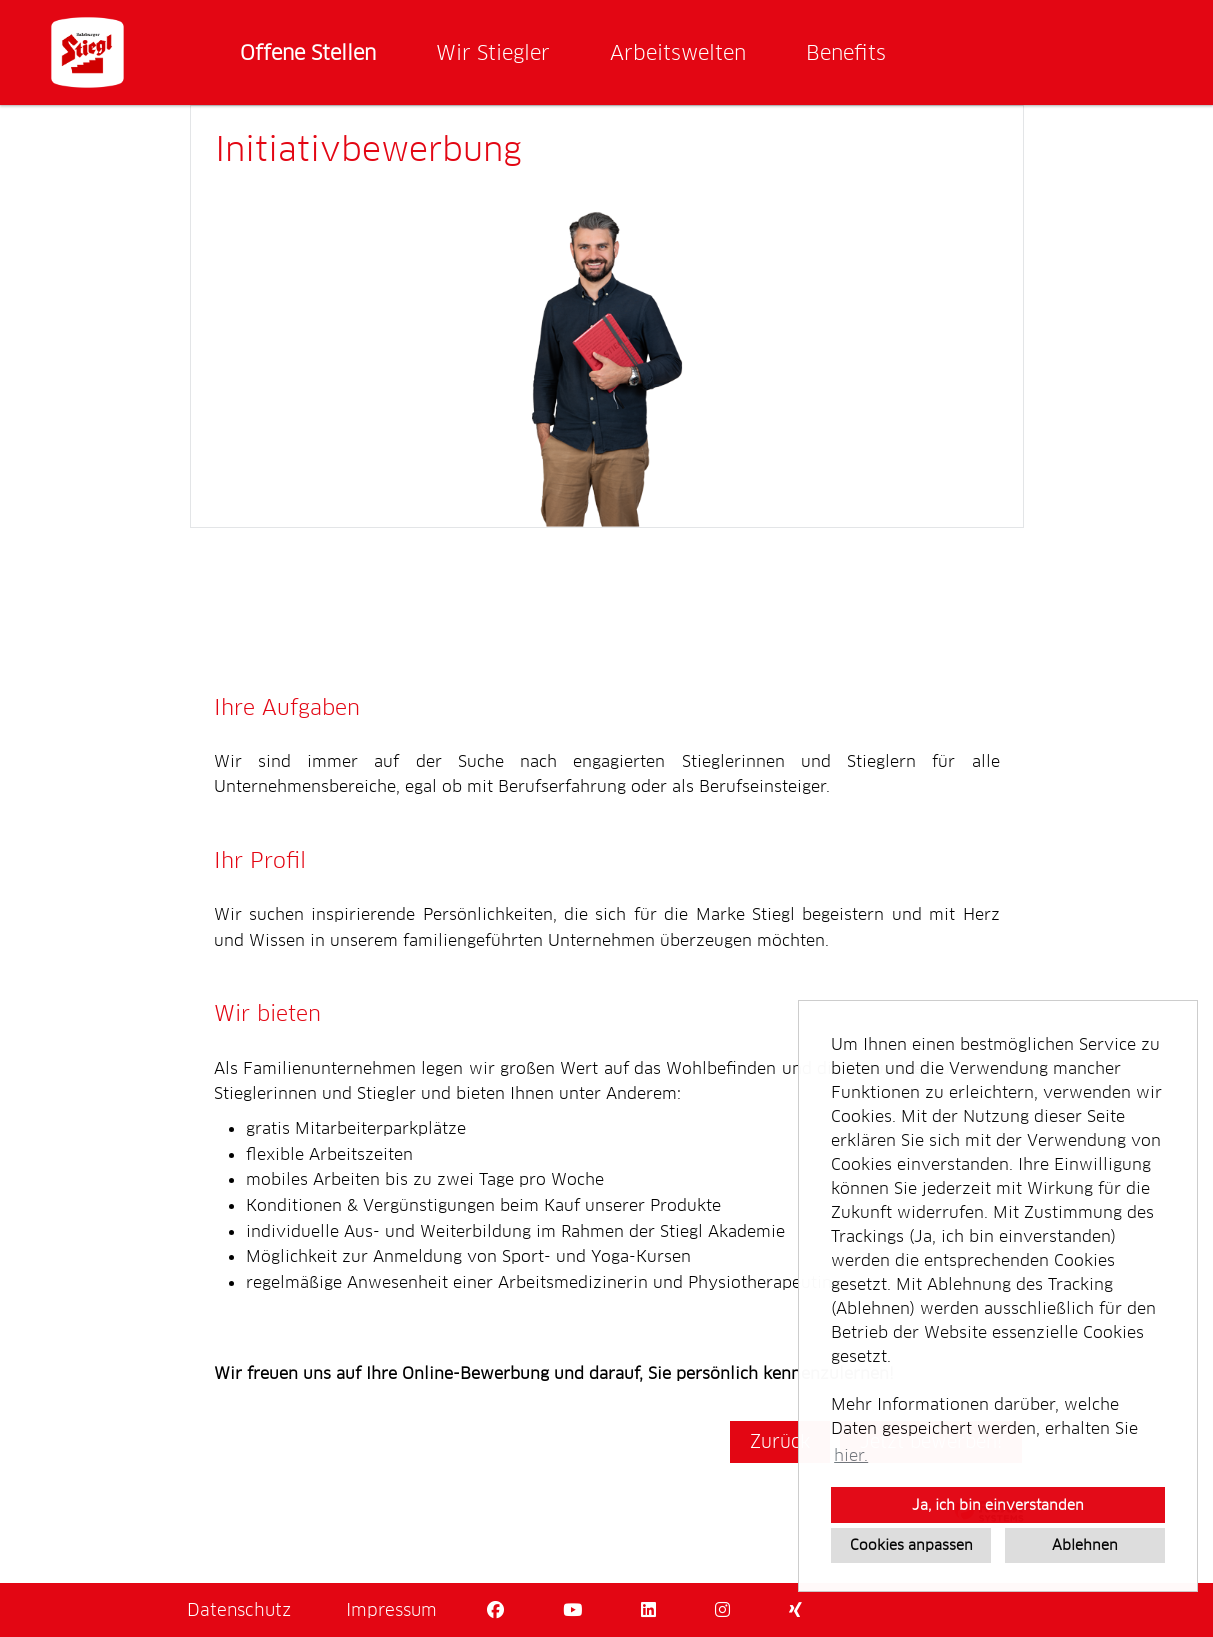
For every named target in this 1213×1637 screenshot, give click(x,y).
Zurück (780, 1441)
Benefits (846, 53)
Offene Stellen (308, 53)
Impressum (391, 1610)
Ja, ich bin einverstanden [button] (998, 1505)
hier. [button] (851, 1455)
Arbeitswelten (678, 53)
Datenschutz (239, 1610)
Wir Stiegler (493, 53)
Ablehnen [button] (1085, 1545)
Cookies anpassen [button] (911, 1545)
